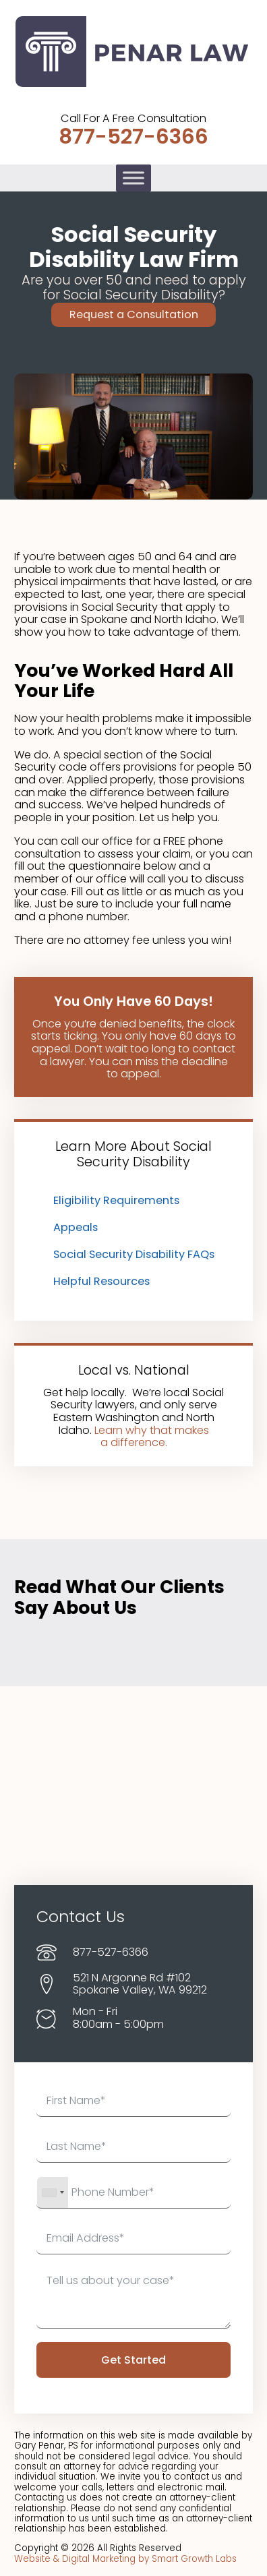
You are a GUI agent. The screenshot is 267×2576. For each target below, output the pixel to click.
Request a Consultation (133, 314)
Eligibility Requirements (116, 1200)
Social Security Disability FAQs (133, 1254)
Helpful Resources (101, 1281)
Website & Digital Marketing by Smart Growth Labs (125, 2559)
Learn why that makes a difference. (151, 1436)
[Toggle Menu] (133, 178)
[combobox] (52, 2192)
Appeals (75, 1227)
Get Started (133, 2360)
